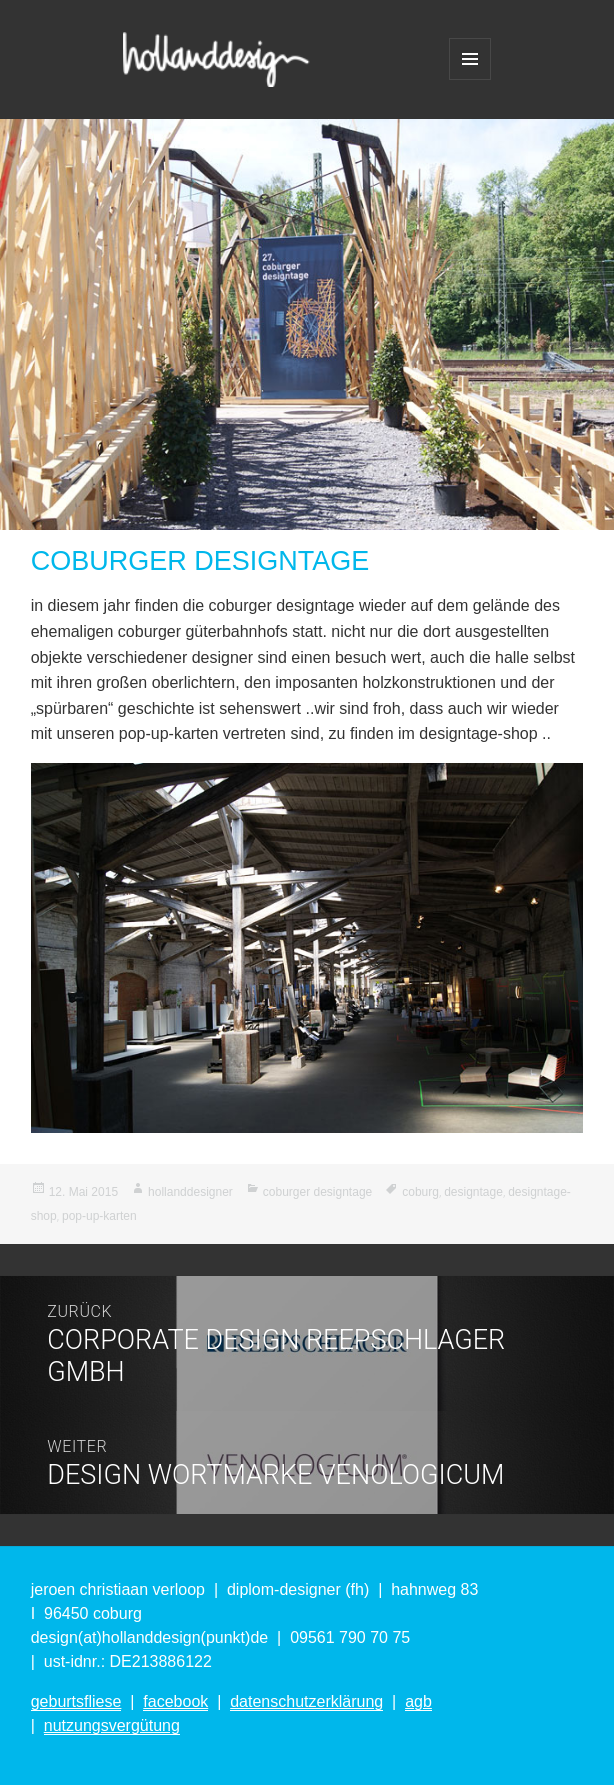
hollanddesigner (190, 1192)
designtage (473, 1192)
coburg (420, 1192)
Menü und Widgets (470, 59)
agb (418, 1701)
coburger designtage (317, 1192)
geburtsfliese (76, 1701)
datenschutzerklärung (306, 1701)
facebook (175, 1701)
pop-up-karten (99, 1216)
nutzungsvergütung (112, 1725)
